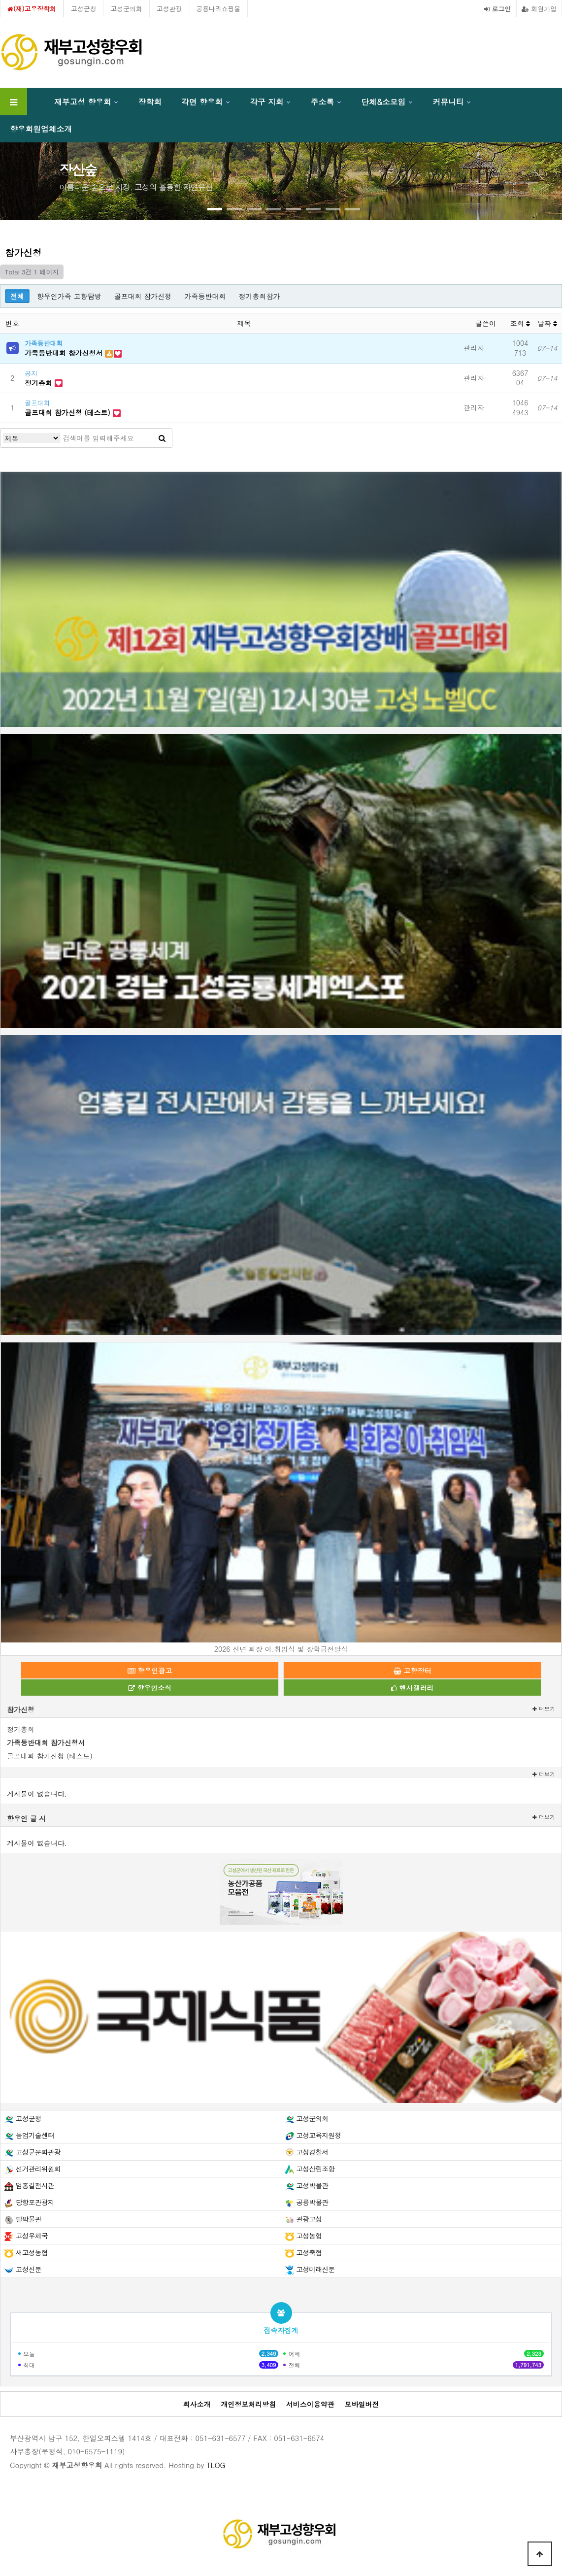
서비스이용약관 (310, 2404)
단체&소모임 (383, 101)
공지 (31, 373)
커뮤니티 (448, 101)
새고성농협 (32, 2252)
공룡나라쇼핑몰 (218, 8)
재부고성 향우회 (82, 101)
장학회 (150, 101)
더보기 (543, 1708)
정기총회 (40, 383)
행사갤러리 (412, 1688)
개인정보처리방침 (248, 2404)
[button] (214, 209)
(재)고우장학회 (31, 8)
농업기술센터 (35, 2135)
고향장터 (412, 1670)
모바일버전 (362, 2404)
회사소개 (196, 2404)
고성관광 (169, 8)
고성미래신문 (315, 2269)
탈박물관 (28, 2219)
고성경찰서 (312, 2152)
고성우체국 (32, 2236)
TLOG (215, 2465)
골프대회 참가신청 (143, 296)
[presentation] (34, 176)
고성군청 (84, 8)
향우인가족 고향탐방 (69, 296)
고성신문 (28, 2269)
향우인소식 (150, 1688)
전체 (17, 296)
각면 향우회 (202, 101)
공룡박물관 (312, 2202)
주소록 (322, 101)
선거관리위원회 (38, 2169)
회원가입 (539, 8)
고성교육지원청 (318, 2135)
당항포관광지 (35, 2202)
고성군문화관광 (38, 2152)
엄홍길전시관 (35, 2185)
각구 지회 (266, 101)
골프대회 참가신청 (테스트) (69, 412)
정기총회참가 (259, 296)
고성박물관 (312, 2185)
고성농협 (309, 2236)
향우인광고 (150, 1670)
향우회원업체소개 (41, 128)
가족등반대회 (205, 296)
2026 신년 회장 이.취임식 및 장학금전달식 (281, 1649)
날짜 (547, 323)
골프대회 (37, 402)
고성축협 (309, 2252)
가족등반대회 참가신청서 (65, 353)
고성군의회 (126, 8)
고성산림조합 (315, 2169)
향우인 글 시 (26, 1818)
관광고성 (309, 2219)
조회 (520, 323)
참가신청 (20, 1709)
